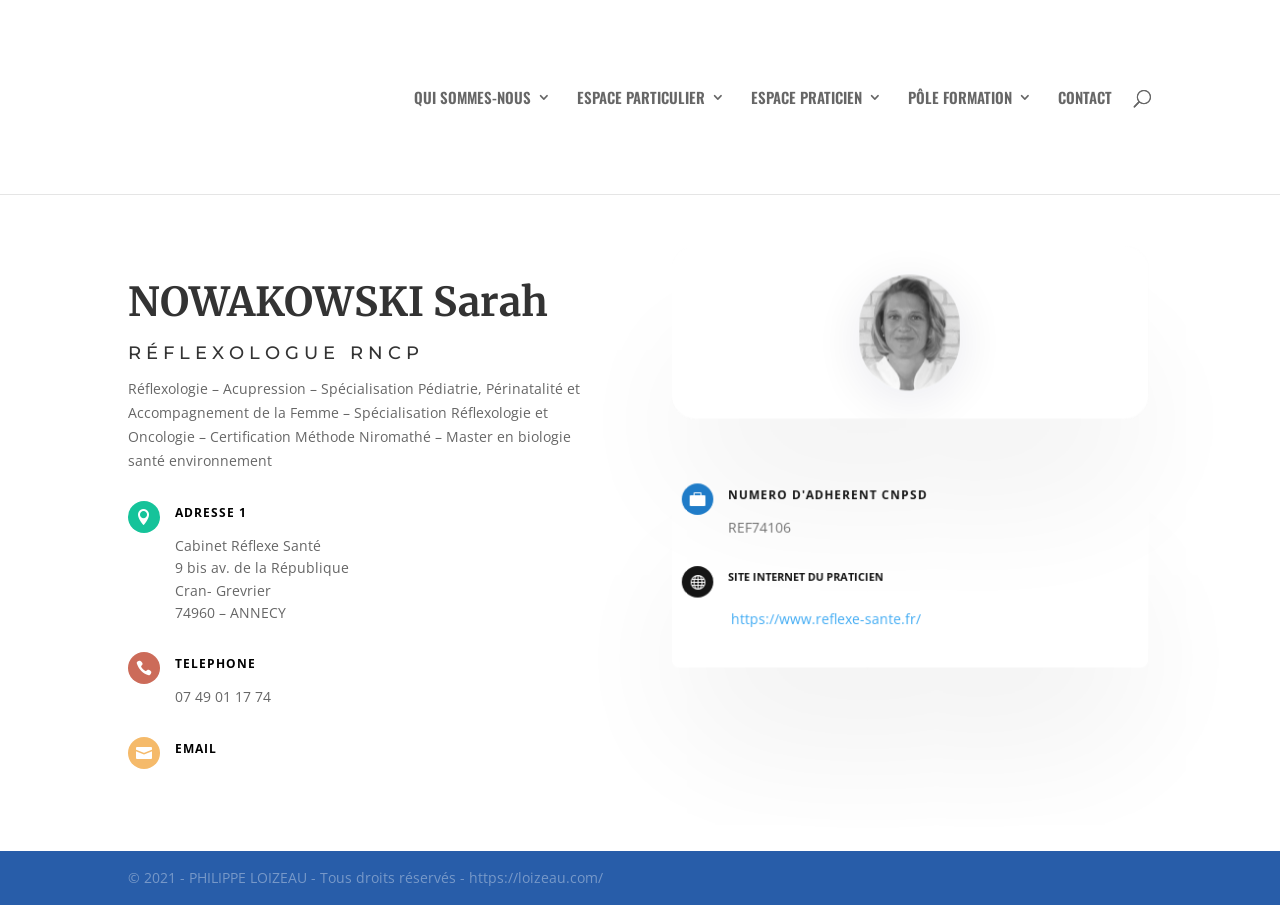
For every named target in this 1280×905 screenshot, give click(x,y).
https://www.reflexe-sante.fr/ (830, 616)
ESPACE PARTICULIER (641, 99)
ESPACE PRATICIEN (806, 99)
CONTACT (1085, 99)
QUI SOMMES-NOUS (472, 99)
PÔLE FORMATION (960, 99)
